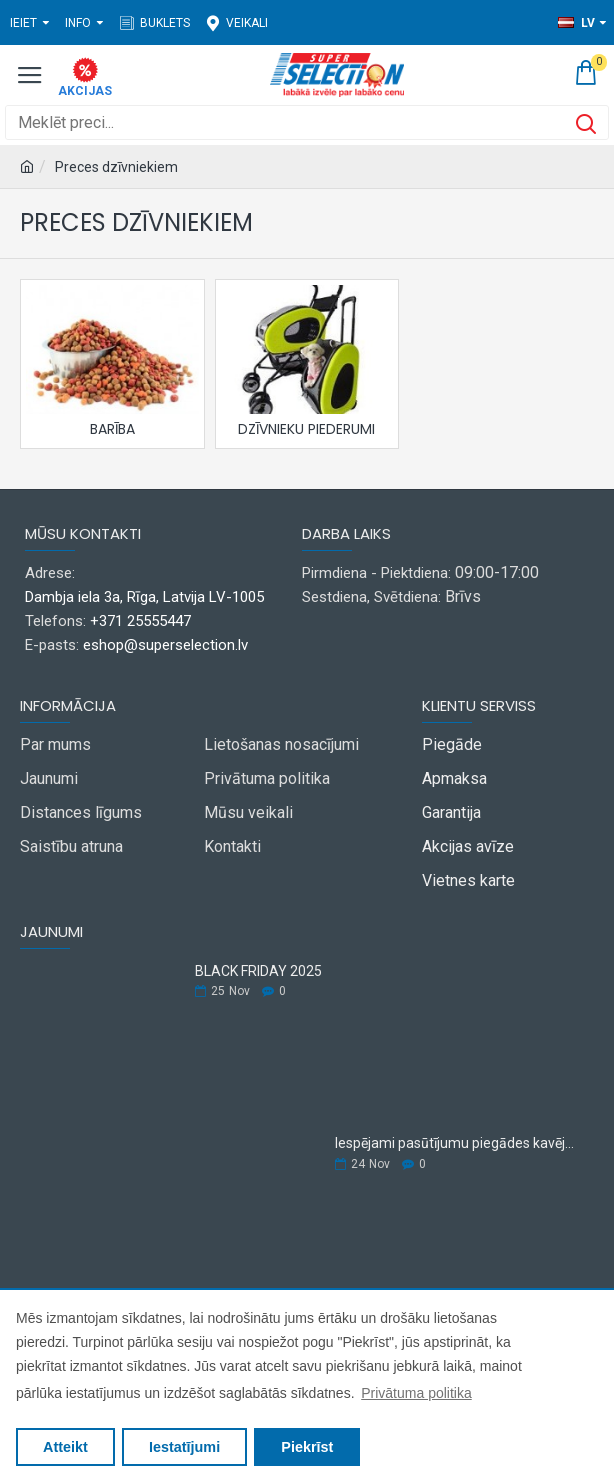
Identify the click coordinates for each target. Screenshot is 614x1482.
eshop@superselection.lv (165, 645)
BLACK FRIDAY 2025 (258, 971)
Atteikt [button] (65, 1447)
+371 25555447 (140, 621)
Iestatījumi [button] (184, 1447)
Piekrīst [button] (307, 1447)
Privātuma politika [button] (416, 1393)
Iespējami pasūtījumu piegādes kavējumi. (458, 1143)
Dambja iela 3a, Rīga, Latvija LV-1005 (144, 597)
